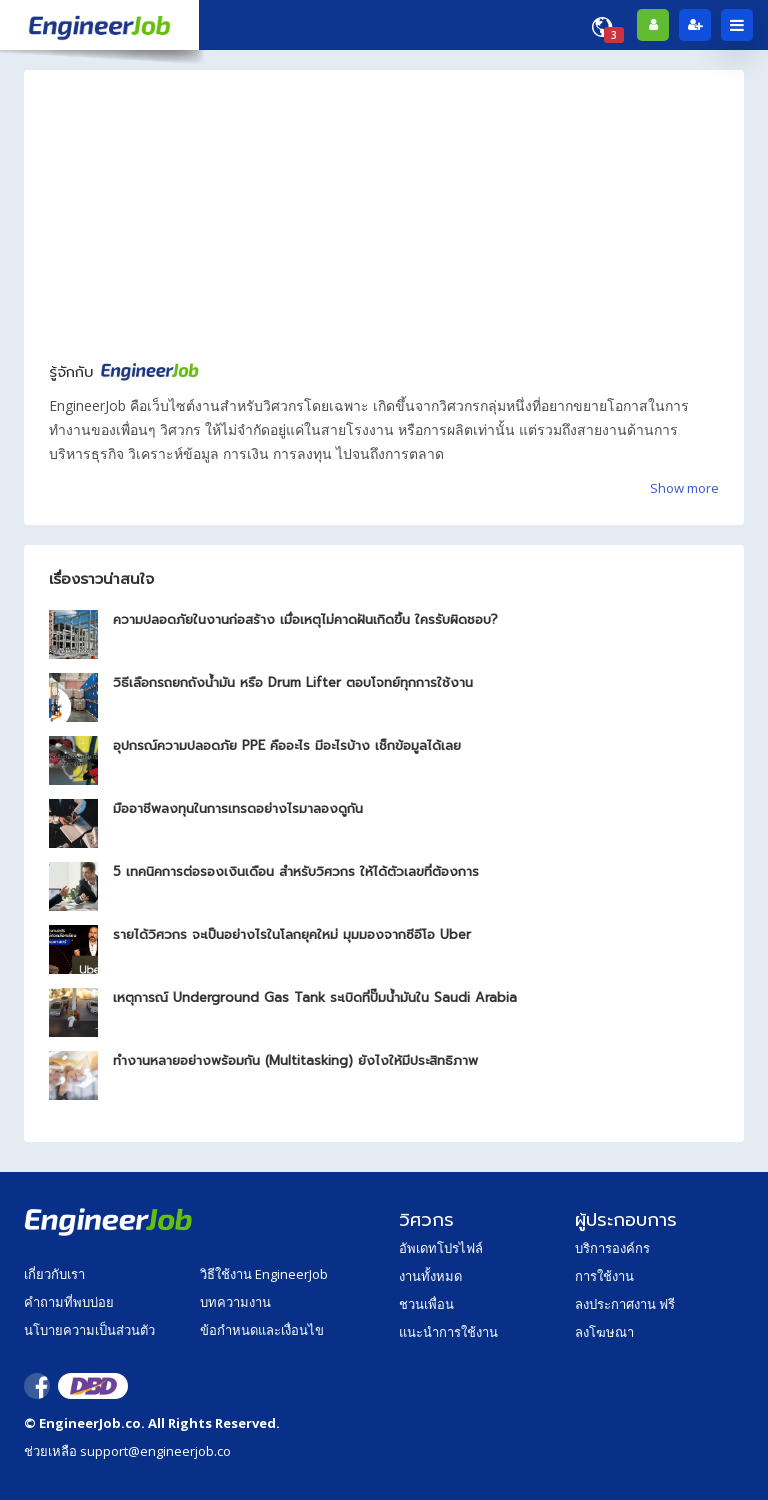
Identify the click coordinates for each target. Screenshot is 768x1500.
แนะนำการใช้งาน (448, 1332)
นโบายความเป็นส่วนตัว (89, 1330)
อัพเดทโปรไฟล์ (441, 1248)
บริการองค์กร (612, 1248)
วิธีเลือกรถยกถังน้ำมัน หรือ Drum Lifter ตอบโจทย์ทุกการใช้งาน (293, 682)
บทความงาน (235, 1302)
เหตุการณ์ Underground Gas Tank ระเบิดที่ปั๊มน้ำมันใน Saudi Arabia (315, 997)
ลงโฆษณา (604, 1332)
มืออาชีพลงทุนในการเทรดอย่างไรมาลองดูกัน (238, 808)
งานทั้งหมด (430, 1276)
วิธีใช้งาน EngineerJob (264, 1274)
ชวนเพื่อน (426, 1304)
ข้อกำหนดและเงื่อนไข (262, 1330)
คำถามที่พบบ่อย (69, 1302)
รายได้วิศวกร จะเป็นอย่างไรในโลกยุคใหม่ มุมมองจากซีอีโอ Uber (292, 934)
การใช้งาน (604, 1276)
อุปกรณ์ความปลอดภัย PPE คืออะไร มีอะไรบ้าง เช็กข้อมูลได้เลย (287, 745)
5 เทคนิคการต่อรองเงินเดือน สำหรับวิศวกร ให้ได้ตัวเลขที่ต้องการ (296, 871)
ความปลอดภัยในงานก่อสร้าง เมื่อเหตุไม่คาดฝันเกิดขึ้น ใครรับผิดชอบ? (305, 619)
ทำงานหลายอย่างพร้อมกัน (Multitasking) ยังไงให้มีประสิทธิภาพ (295, 1060)
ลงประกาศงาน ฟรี (625, 1304)
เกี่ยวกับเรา (54, 1274)
